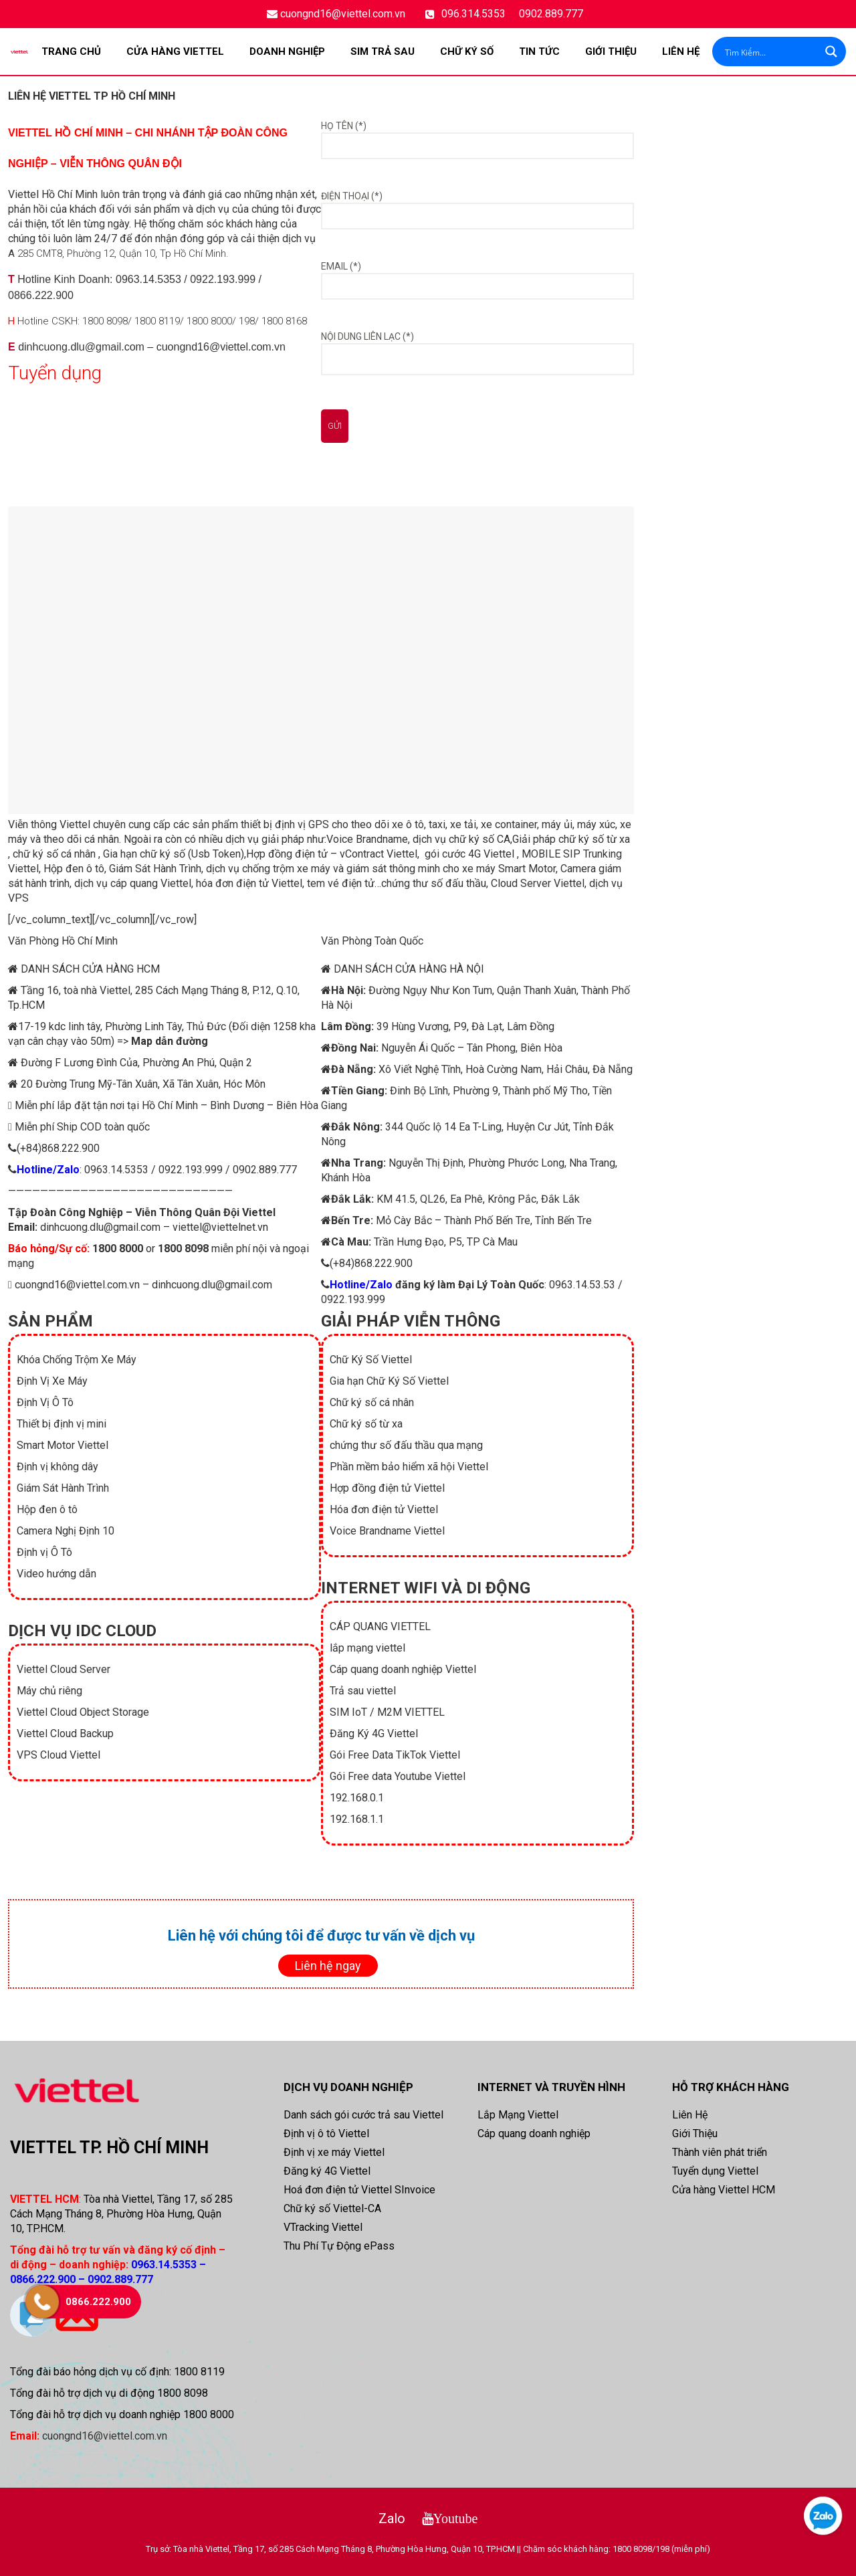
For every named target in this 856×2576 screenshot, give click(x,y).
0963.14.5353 (148, 279)
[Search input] (770, 51)
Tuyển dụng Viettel (715, 2171)
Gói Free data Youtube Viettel (397, 1776)
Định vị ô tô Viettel (326, 2133)
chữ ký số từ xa (594, 839)
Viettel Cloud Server (63, 1669)
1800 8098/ (107, 321)
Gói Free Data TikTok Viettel (395, 1755)
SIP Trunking (591, 854)
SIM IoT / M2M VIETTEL (387, 1712)
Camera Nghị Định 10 (65, 1530)
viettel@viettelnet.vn (220, 1227)
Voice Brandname (367, 839)
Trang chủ (71, 51)
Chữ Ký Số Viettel (371, 1359)
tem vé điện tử (340, 883)
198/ (249, 321)
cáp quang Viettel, (151, 883)
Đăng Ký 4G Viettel (374, 1733)
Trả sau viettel (363, 1690)
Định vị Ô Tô (44, 1552)
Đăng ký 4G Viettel (327, 2171)
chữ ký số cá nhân (54, 854)
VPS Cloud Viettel (58, 1755)
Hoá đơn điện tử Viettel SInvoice (359, 2189)
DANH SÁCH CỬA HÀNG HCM (90, 969)
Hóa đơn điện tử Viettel (384, 1509)
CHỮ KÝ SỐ (467, 51)
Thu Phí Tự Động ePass (339, 2246)
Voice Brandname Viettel (387, 1530)
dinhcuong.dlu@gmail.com (81, 347)
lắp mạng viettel (367, 1648)
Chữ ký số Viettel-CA (332, 2208)
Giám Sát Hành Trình (155, 868)
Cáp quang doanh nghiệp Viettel (403, 1669)
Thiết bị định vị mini (61, 1423)
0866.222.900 (41, 295)
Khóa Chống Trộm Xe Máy (76, 1359)
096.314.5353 (473, 13)
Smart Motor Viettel (62, 1445)
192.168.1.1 (357, 1819)
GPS (318, 824)
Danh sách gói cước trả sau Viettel (363, 2114)
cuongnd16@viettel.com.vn (342, 13)
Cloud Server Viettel (537, 883)
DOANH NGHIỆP (287, 51)
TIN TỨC (539, 51)
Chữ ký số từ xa (366, 1423)
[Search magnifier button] (831, 51)
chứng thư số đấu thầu (433, 883)
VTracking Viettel (323, 2227)
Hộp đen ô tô (73, 868)
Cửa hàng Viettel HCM (723, 2189)
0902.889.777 (551, 13)
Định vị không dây (57, 1466)
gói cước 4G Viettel (469, 854)
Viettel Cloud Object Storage (83, 1712)
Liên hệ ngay (328, 1966)
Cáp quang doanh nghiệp (534, 2133)
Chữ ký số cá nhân (372, 1402)
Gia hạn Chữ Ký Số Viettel (389, 1381)
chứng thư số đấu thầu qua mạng (406, 1445)
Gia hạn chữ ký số (144, 854)
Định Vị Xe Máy (52, 1381)
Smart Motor (527, 868)
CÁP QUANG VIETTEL (380, 1626)
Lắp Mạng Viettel (517, 2114)
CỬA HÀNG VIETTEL (175, 51)
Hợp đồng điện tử (287, 854)
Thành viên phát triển (719, 2152)
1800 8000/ (211, 321)
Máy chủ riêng (49, 1690)
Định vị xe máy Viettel (334, 2152)
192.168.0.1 (357, 1797)
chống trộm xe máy (286, 868)
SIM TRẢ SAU (382, 51)
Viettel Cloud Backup (65, 1733)
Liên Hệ (681, 51)
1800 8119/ (159, 321)
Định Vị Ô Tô (45, 1402)
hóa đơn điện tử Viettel (249, 883)
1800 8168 (284, 321)
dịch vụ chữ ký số (453, 839)
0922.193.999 (222, 279)
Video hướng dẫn (56, 1573)
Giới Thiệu (611, 51)
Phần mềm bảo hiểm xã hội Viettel (409, 1466)
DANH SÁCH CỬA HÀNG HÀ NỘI (409, 969)
